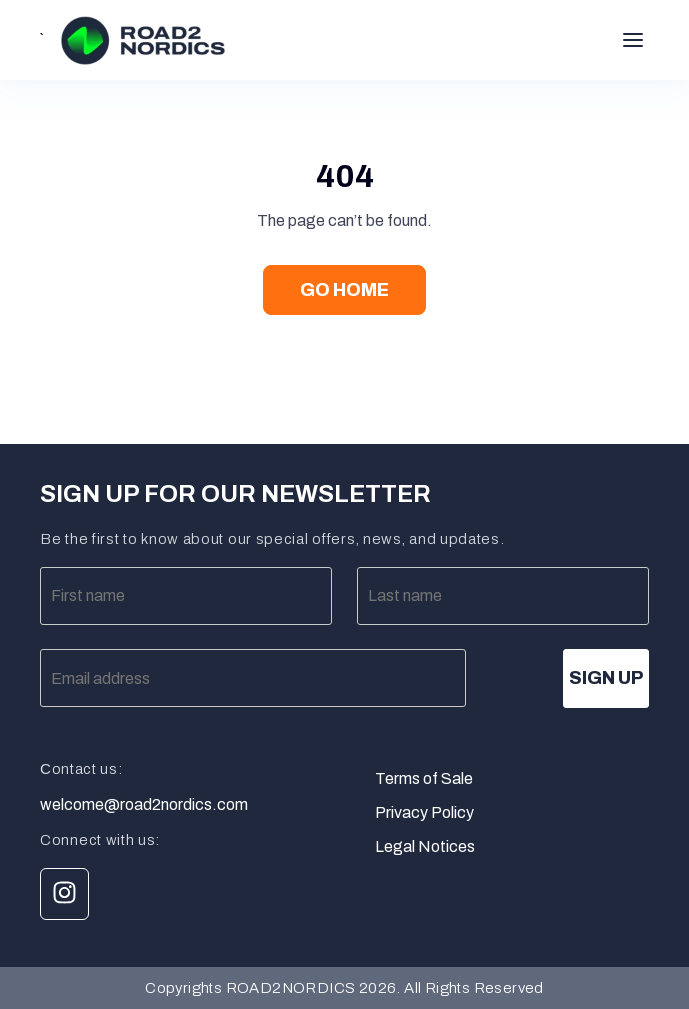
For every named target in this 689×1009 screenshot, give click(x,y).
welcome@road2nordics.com (144, 805)
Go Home (344, 290)
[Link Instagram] (64, 894)
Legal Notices (425, 846)
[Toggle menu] (633, 40)
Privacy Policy (424, 812)
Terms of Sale (424, 778)
